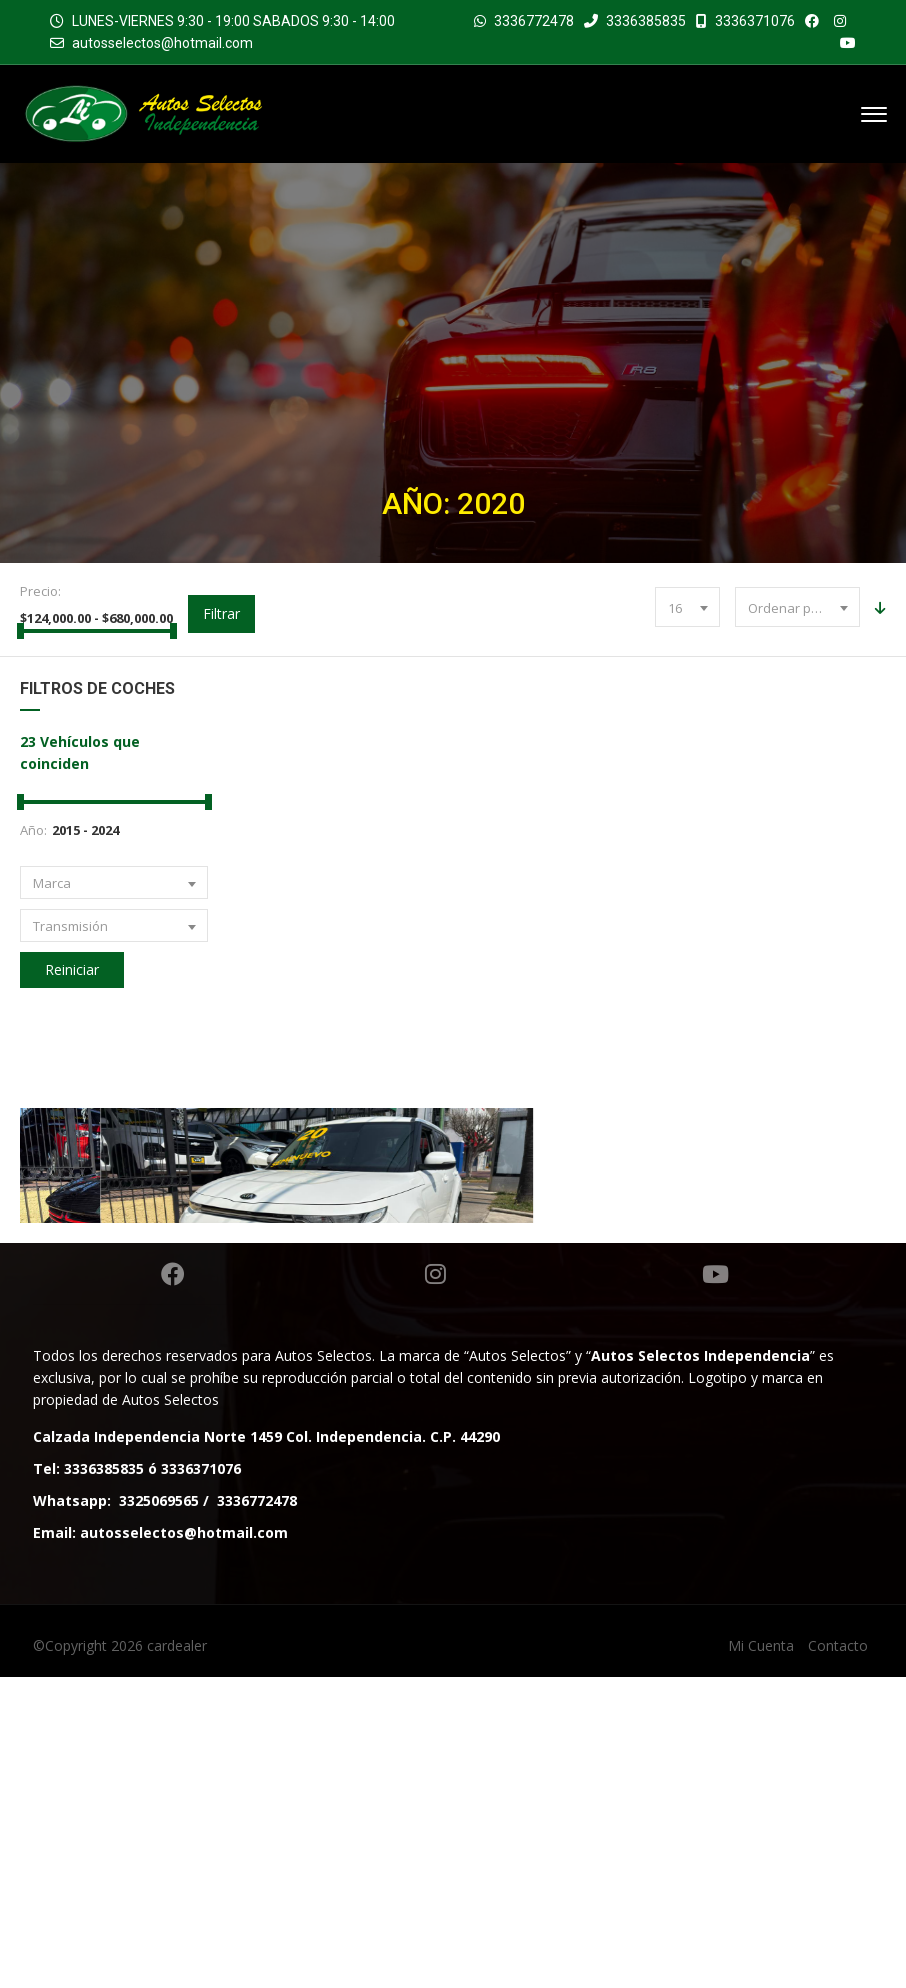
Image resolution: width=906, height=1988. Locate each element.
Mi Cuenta (761, 1956)
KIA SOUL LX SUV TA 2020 (670, 1383)
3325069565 (159, 1811)
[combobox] (687, 607)
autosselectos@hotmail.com (162, 43)
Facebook (173, 1585)
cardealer (177, 1956)
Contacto (838, 1956)
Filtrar (221, 613)
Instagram (435, 1585)
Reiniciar (72, 969)
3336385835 (635, 21)
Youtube (715, 1585)
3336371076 (745, 21)
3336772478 (534, 21)
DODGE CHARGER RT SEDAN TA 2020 (237, 1383)
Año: (33, 830)
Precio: (40, 591)
